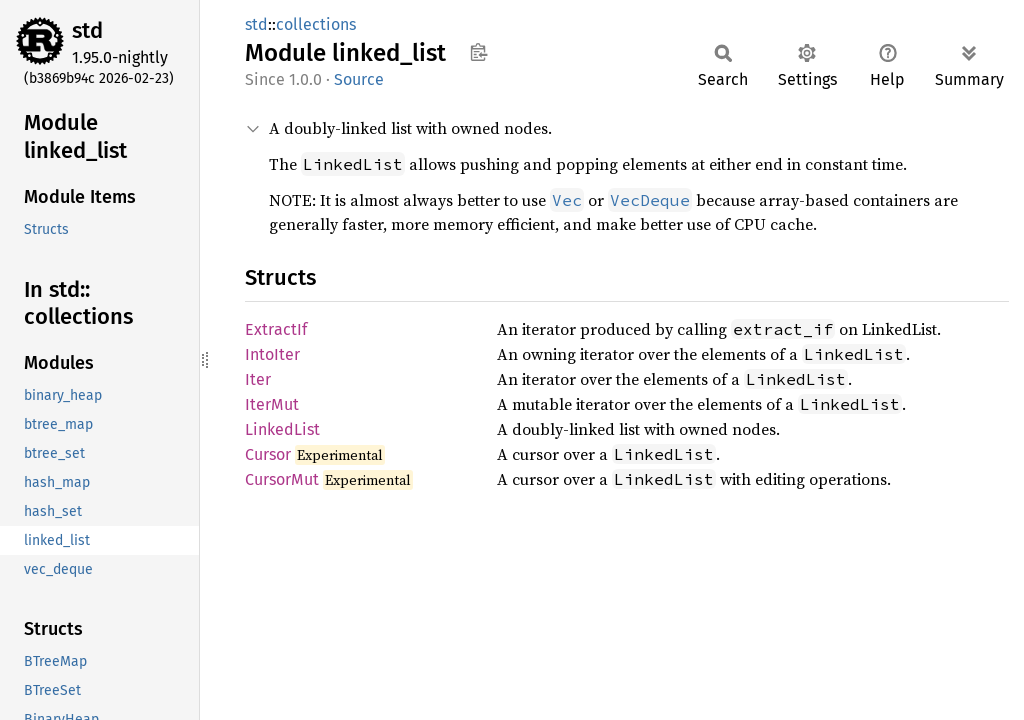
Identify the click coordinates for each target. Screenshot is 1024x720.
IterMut (272, 404)
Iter (258, 379)
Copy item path (478, 52)
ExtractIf (276, 329)
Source (359, 79)
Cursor (268, 454)
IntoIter (272, 354)
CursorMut (282, 479)
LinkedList (282, 429)
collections (316, 24)
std (87, 30)
